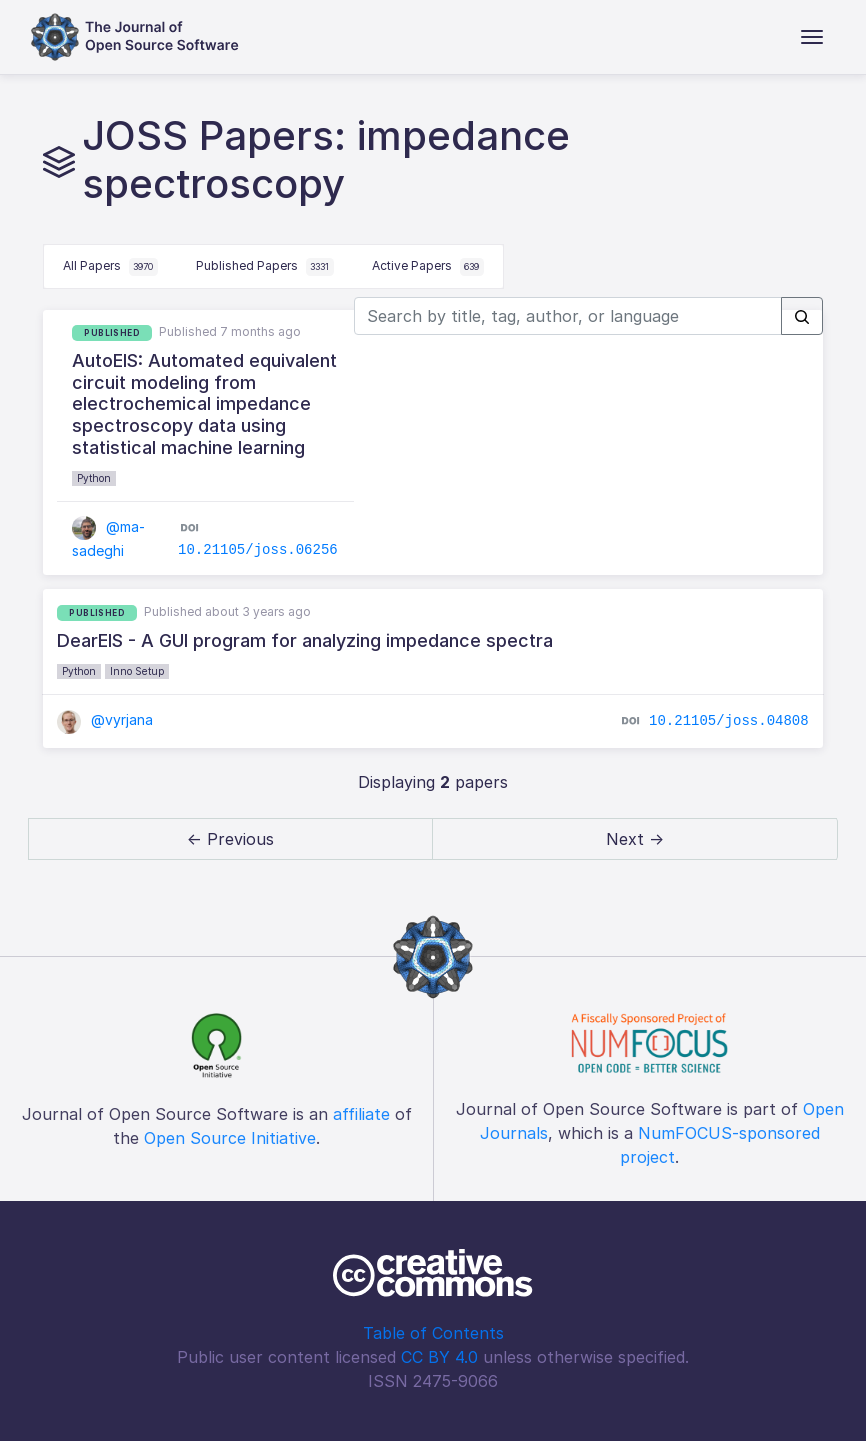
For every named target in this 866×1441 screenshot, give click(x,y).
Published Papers (265, 267)
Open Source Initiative (230, 1138)
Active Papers (428, 267)
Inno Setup (137, 671)
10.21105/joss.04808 (729, 721)
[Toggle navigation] (812, 37)
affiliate (361, 1114)
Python (94, 478)
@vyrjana (105, 719)
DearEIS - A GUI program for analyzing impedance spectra (305, 640)
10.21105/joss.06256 (258, 550)
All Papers (110, 267)
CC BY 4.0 (439, 1357)
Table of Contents (433, 1333)
